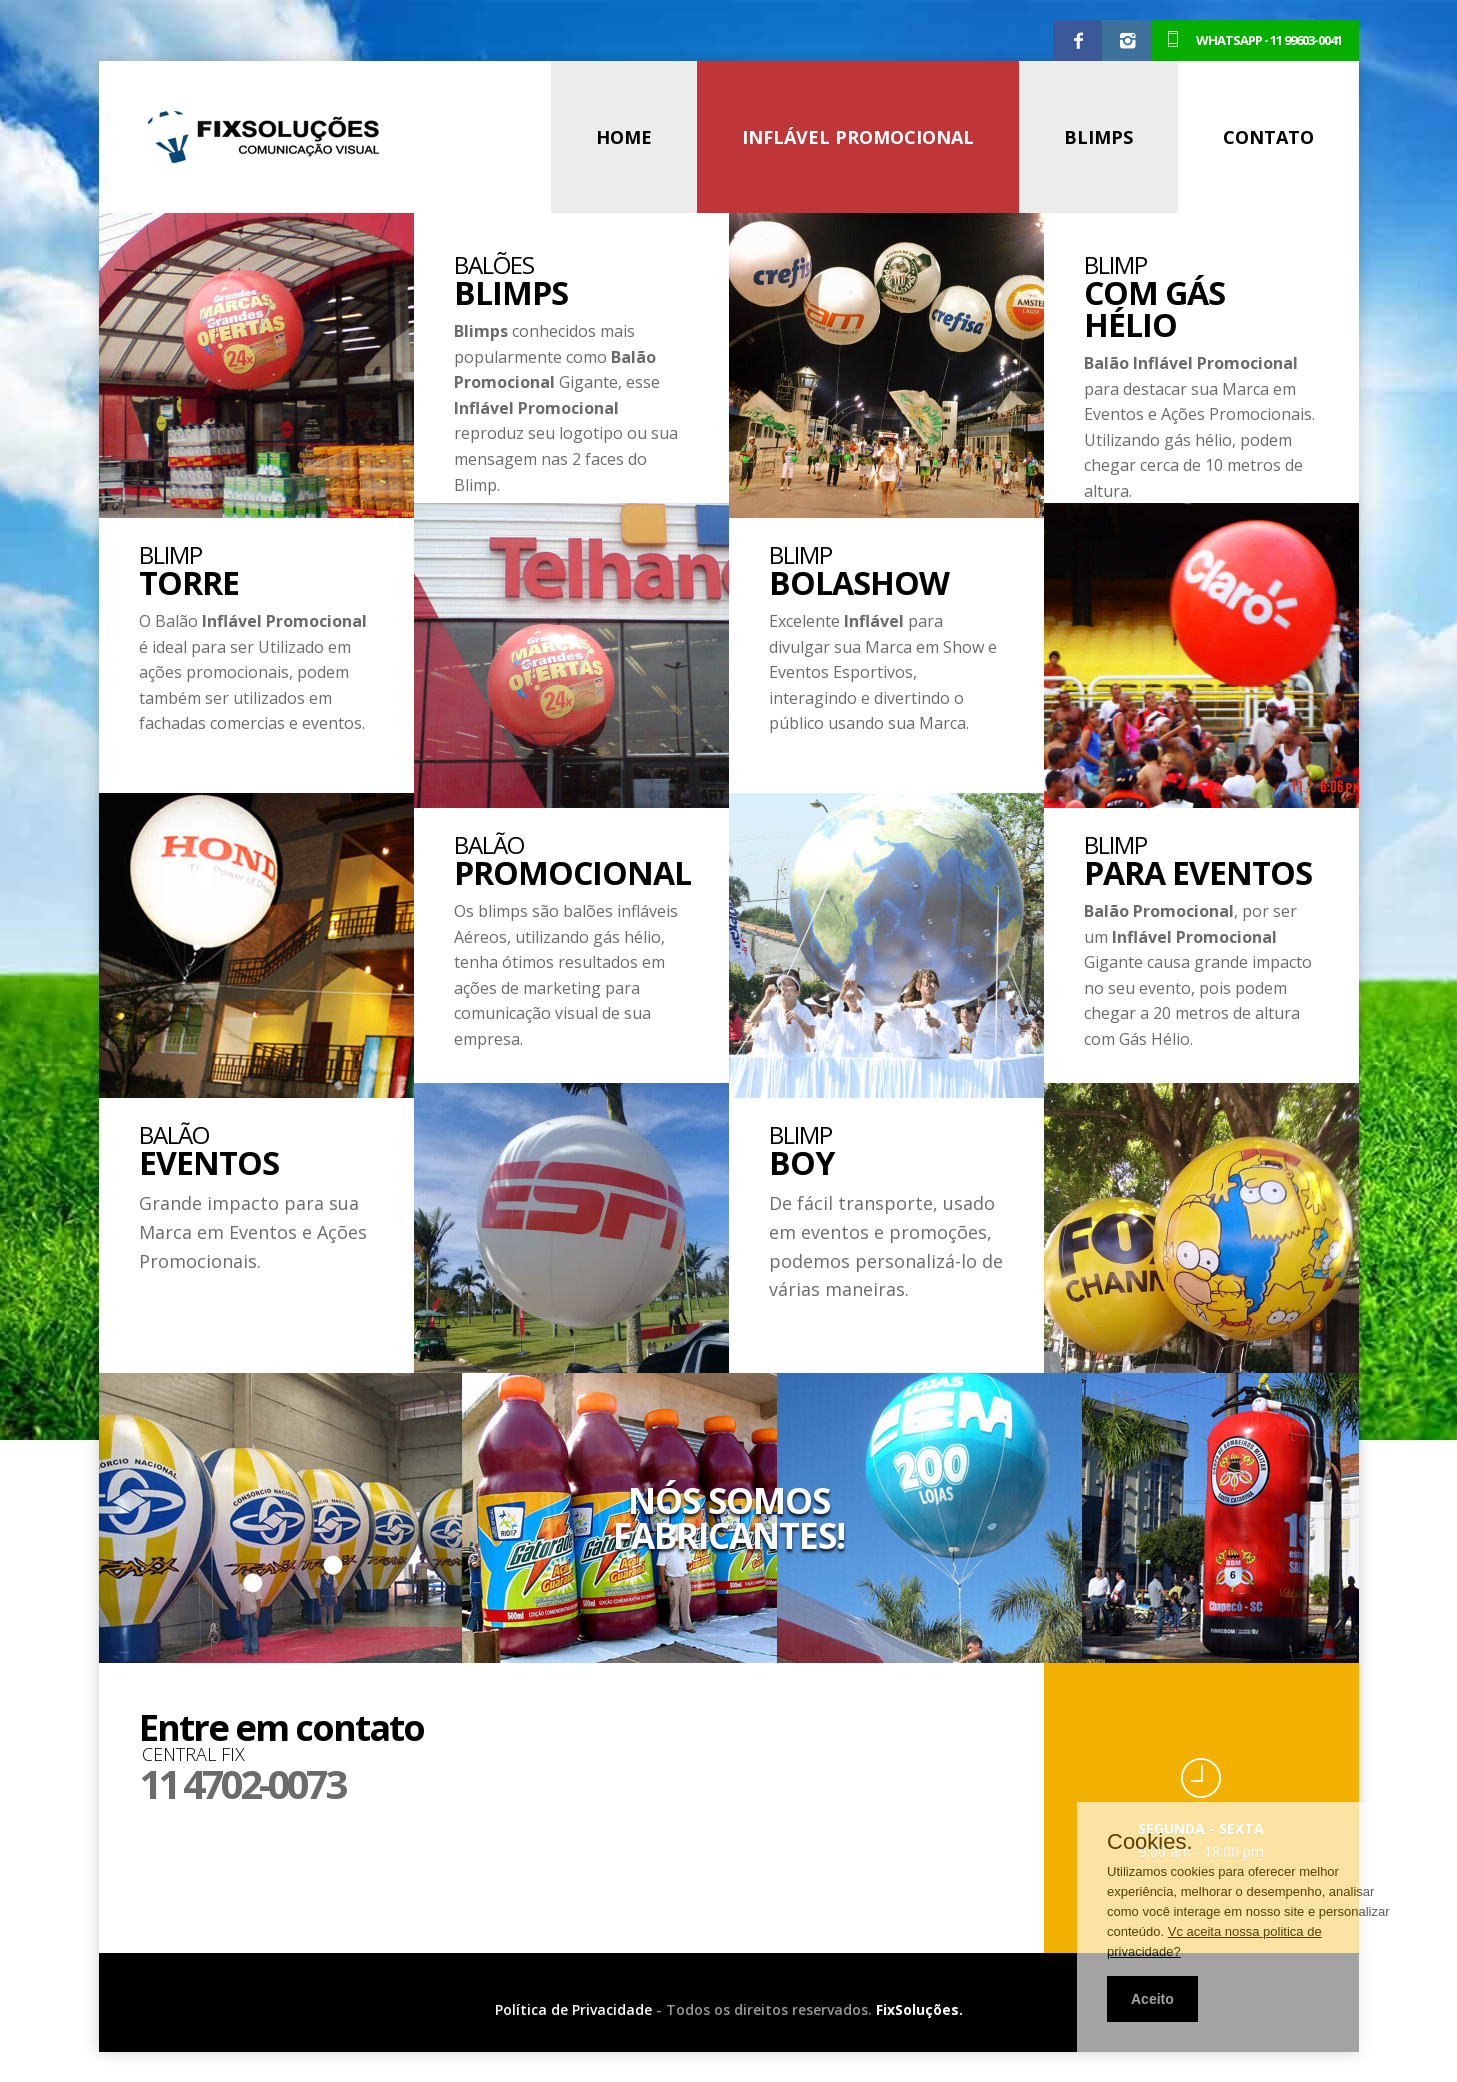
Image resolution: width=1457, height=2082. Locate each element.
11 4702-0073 (241, 1783)
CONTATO (1268, 137)
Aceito (1152, 1999)
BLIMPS (1098, 137)
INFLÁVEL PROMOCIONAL (858, 137)
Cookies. (1150, 1842)
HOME (624, 137)
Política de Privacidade (573, 2009)
